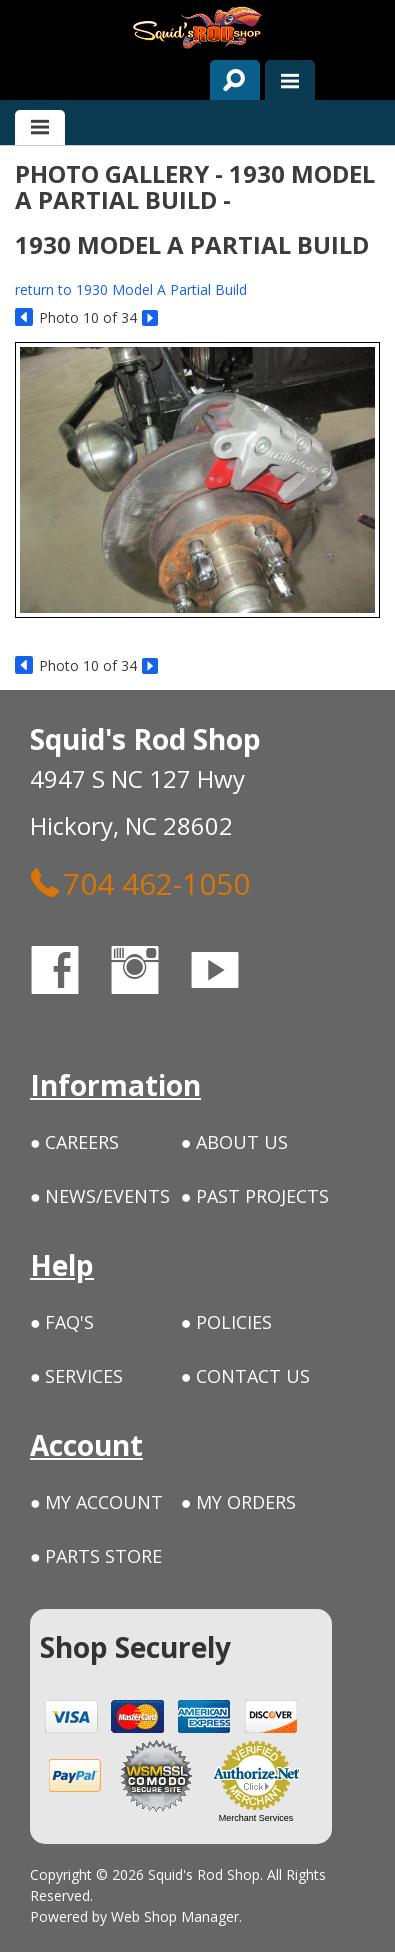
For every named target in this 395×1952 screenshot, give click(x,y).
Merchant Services (256, 1818)
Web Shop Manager (175, 1916)
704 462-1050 (140, 883)
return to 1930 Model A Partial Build (131, 289)
